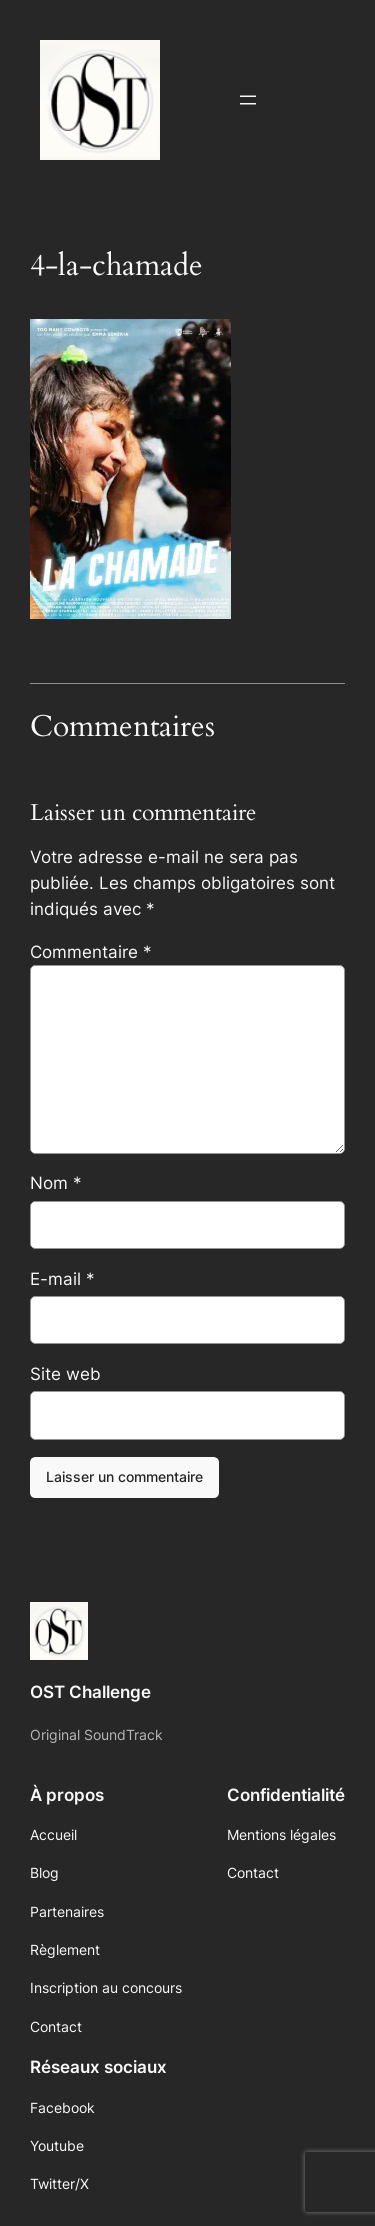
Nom (56, 1183)
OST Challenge (90, 1692)
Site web (65, 1374)
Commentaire (91, 952)
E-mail (62, 1279)
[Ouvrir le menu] (248, 100)
